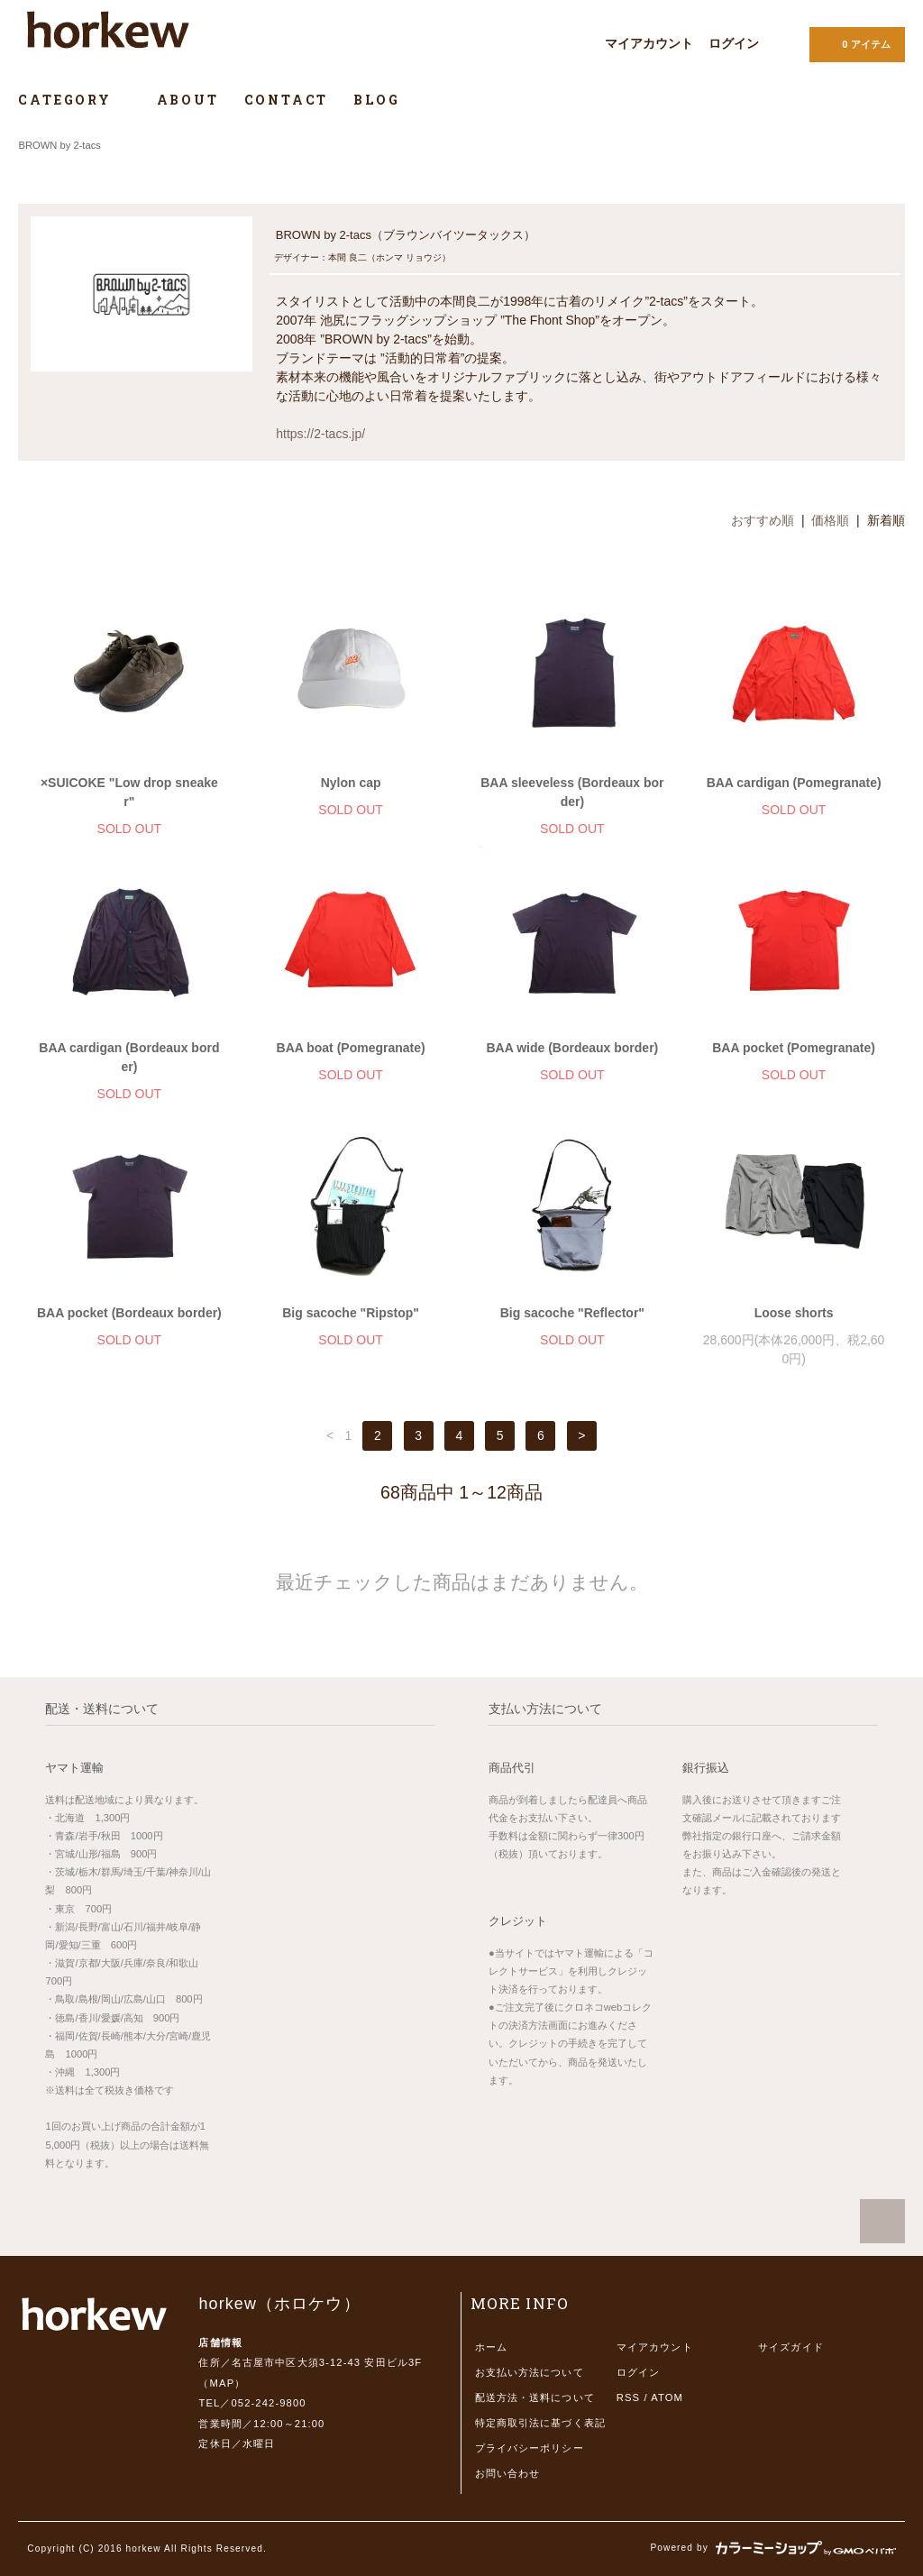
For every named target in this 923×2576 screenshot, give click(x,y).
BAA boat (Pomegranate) (351, 1047)
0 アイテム (855, 43)
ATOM (667, 2397)
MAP (222, 2383)
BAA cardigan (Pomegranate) (794, 782)
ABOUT (188, 99)
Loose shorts (794, 1313)
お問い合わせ (508, 2473)
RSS (628, 2397)
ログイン (733, 43)
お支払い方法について (529, 2372)
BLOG (376, 99)
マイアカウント (649, 43)
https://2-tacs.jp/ (320, 433)
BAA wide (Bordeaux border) (572, 1047)
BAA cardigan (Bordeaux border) (129, 1057)
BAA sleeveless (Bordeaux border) (571, 792)
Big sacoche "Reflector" (572, 1313)
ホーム (491, 2347)
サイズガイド (791, 2347)
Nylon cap (351, 782)
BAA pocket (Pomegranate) (793, 1047)
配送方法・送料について (535, 2397)
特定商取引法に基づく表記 (540, 2422)
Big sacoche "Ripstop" (350, 1313)
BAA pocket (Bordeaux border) (129, 1313)
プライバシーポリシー (529, 2448)
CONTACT (286, 99)
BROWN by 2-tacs (59, 145)
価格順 (830, 520)
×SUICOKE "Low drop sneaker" (129, 792)
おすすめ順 (762, 520)
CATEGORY (74, 99)
